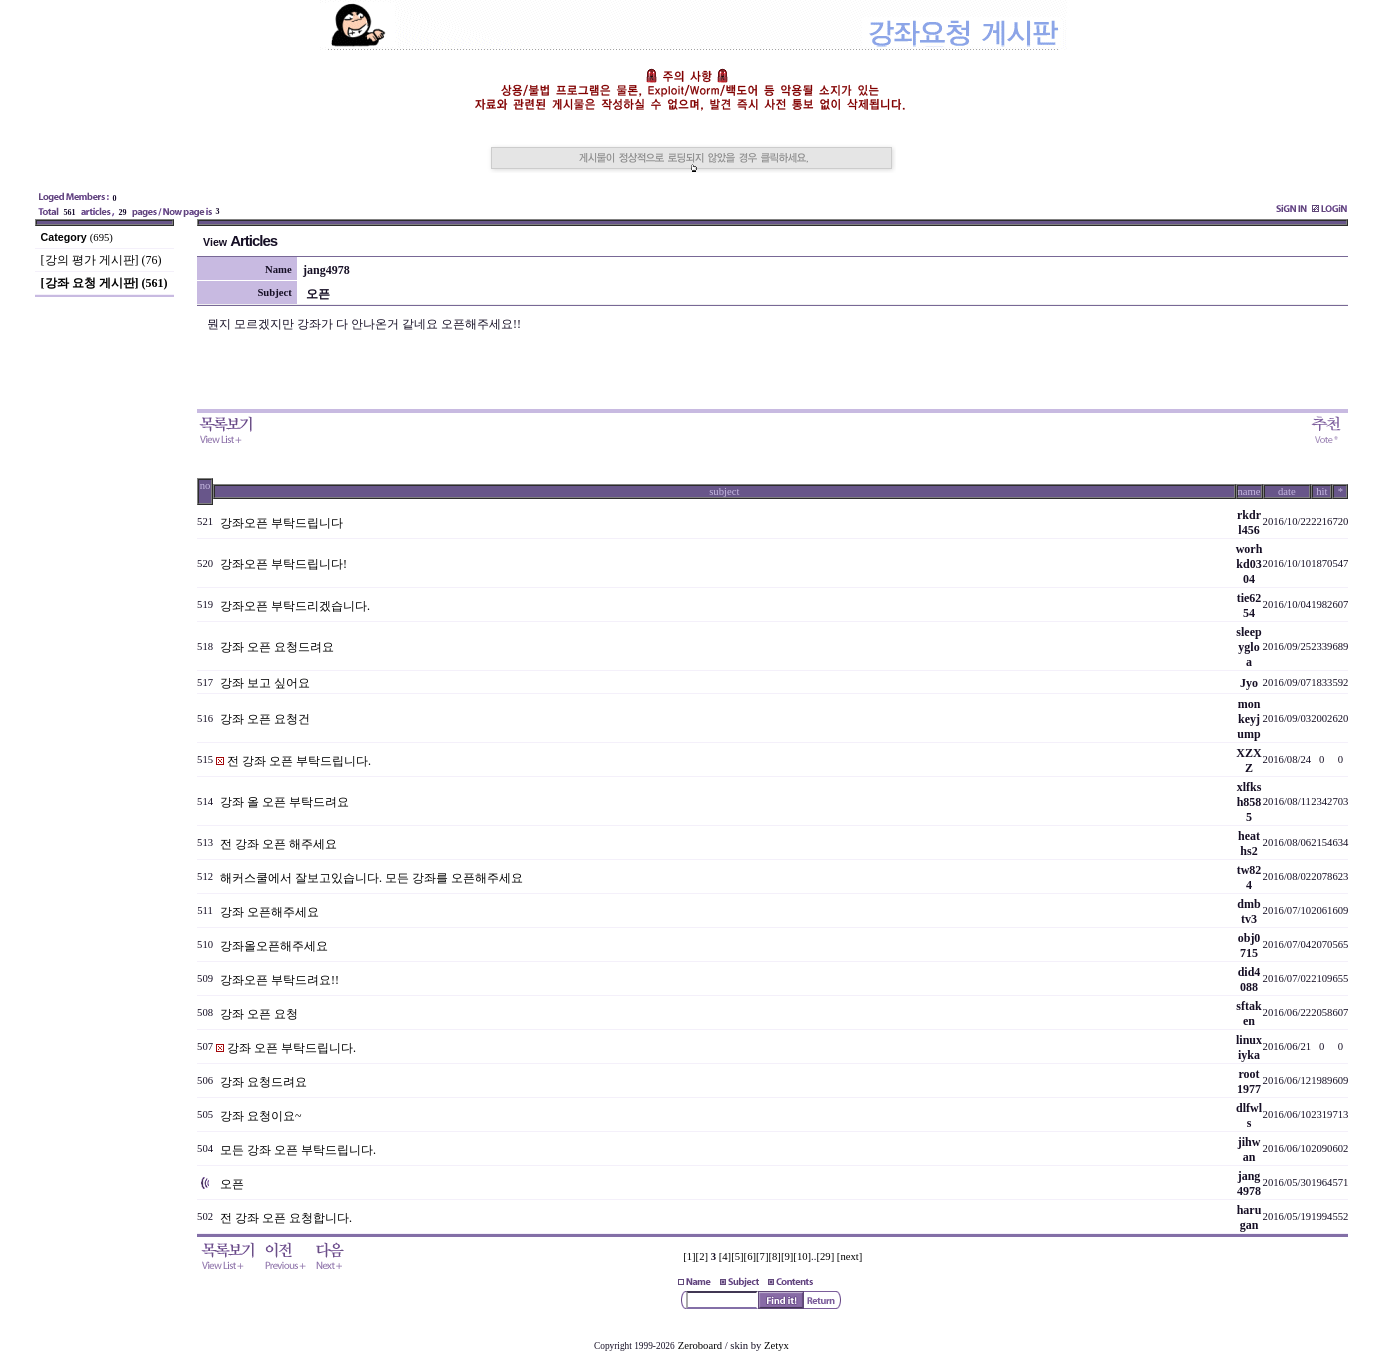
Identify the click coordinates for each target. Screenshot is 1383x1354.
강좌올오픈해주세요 (274, 946)
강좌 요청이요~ (261, 1116)
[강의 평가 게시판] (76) (101, 260)
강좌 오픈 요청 (259, 1014)
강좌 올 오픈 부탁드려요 (284, 802)
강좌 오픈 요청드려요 (277, 647)
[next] (849, 1256)
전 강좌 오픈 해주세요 (278, 844)
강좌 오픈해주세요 (269, 912)
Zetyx (776, 1345)
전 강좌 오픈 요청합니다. (286, 1218)
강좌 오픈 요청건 (265, 719)
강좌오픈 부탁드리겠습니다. (295, 606)
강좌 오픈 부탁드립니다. (291, 1048)
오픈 (232, 1184)
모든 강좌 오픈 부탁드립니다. (298, 1150)
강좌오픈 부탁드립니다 (281, 523)
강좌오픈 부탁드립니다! (283, 564)
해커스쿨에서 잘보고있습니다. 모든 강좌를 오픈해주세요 (371, 878)
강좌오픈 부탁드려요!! (279, 980)
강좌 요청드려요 (263, 1082)
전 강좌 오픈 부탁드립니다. (299, 761)
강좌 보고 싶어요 (265, 683)
